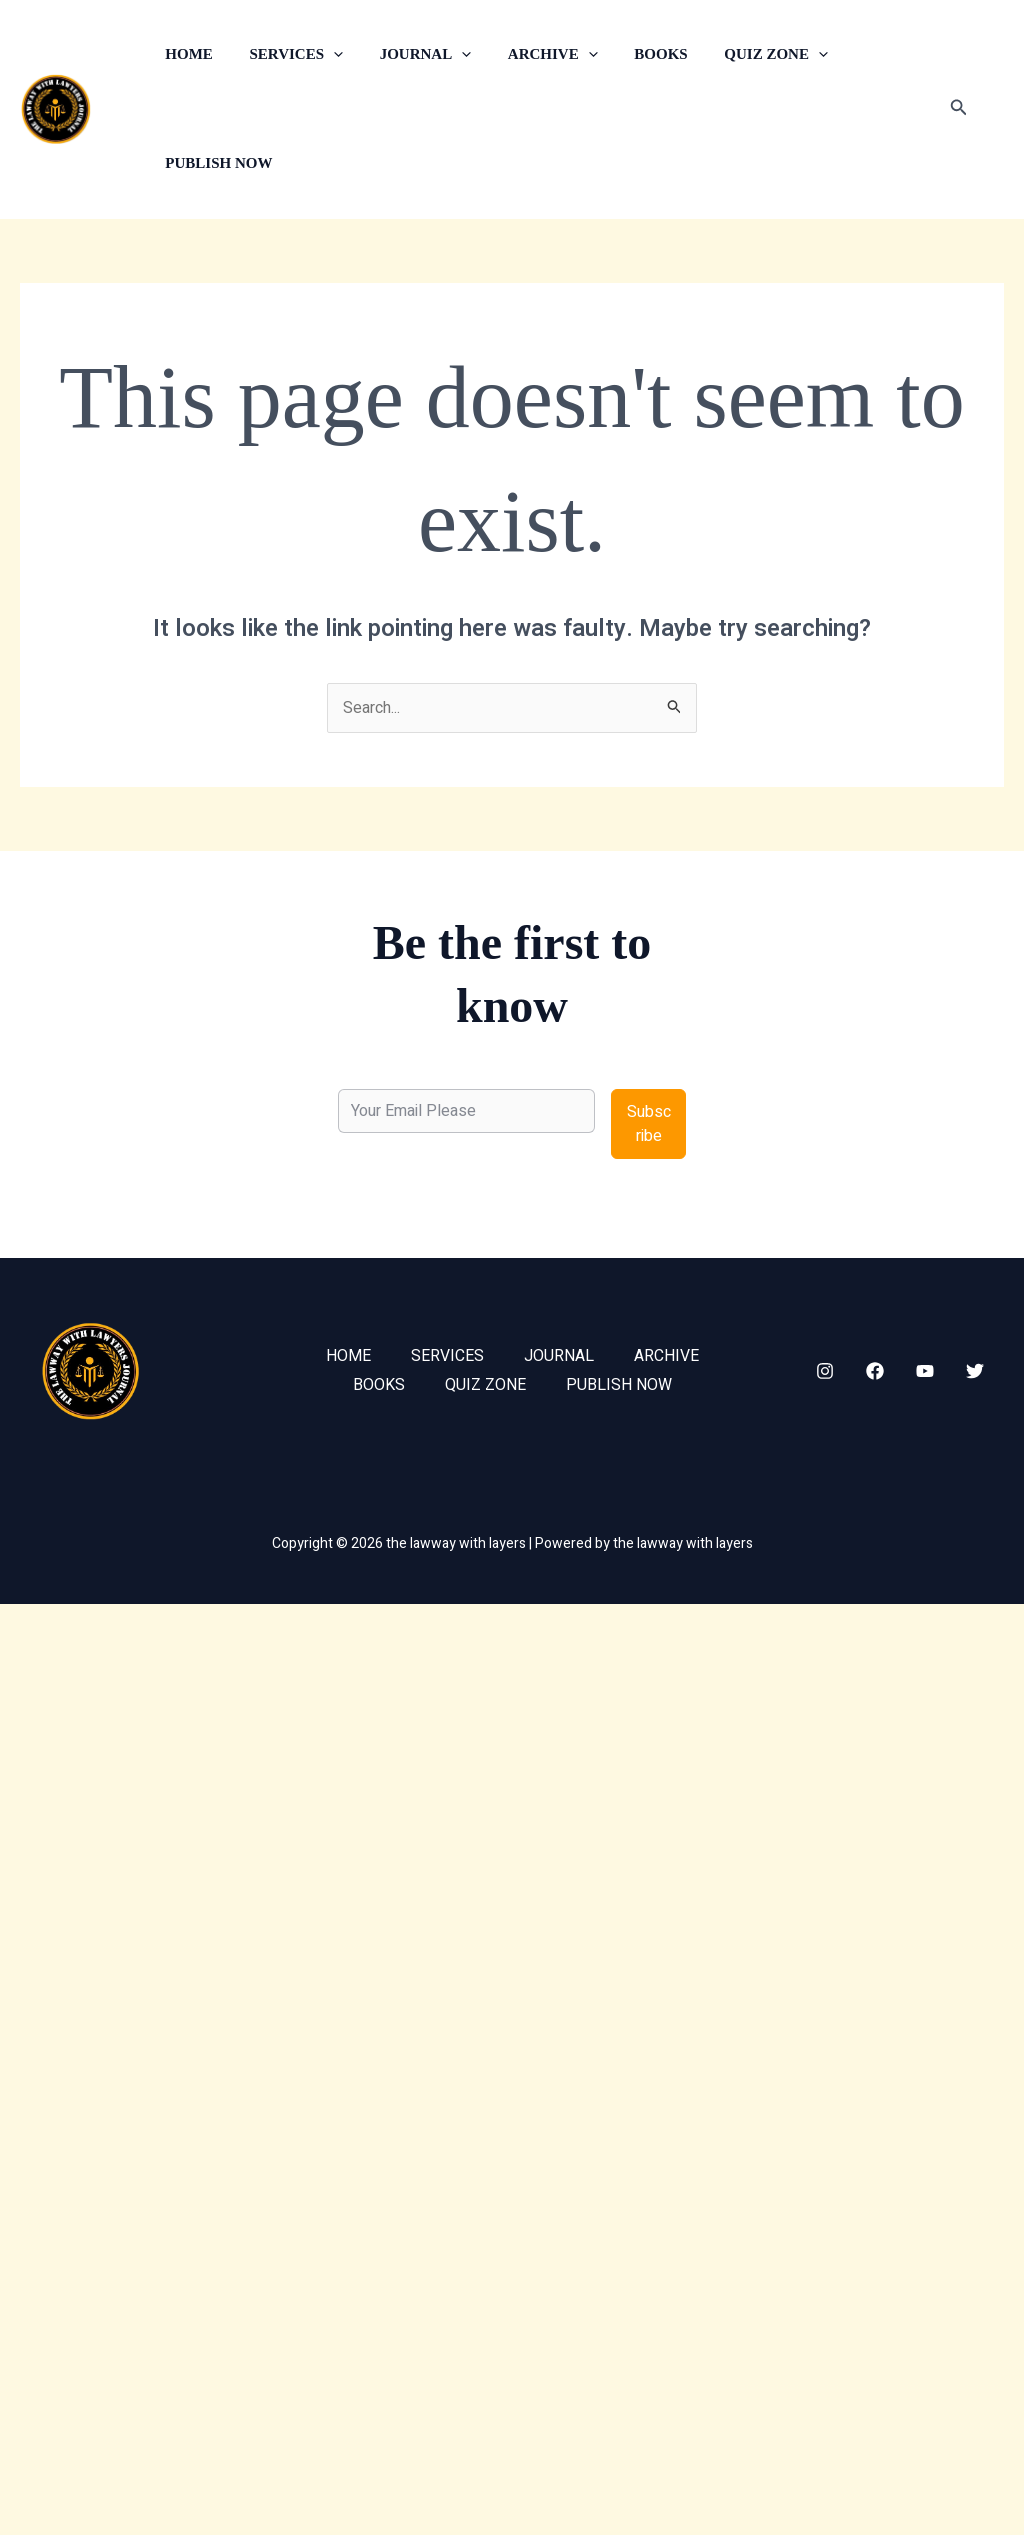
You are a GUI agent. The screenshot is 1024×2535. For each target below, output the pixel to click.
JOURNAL (409, 54)
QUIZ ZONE (740, 54)
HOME (186, 54)
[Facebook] (875, 1371)
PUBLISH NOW (215, 163)
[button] (323, 54)
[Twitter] (975, 1371)
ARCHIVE (530, 54)
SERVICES (287, 54)
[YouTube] (925, 1371)
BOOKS (630, 54)
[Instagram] (825, 1371)
